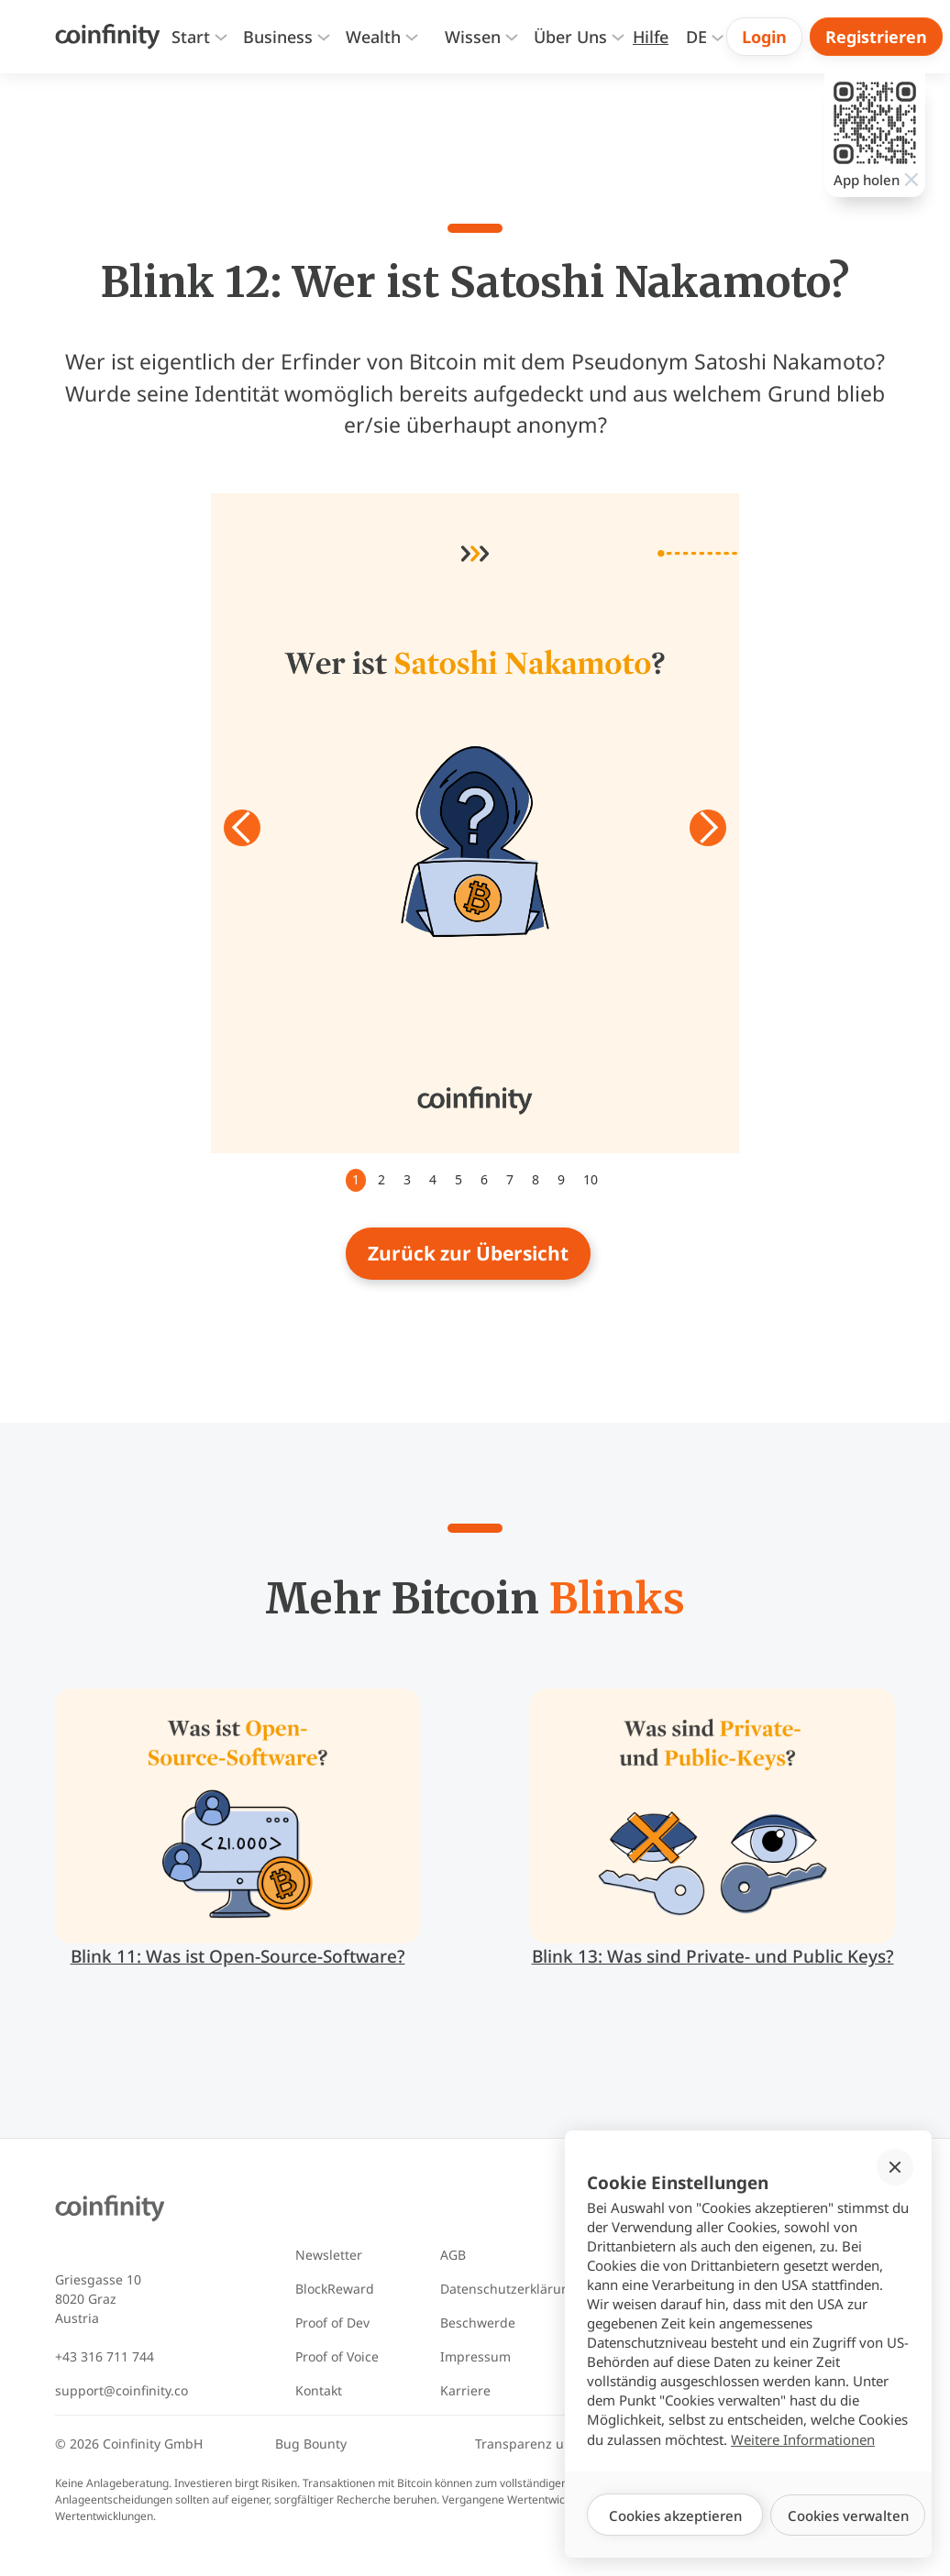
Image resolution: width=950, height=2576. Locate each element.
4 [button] (432, 1179)
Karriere (465, 2390)
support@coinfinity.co (121, 2390)
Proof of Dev (332, 2322)
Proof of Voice (337, 2356)
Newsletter (328, 2254)
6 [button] (484, 1179)
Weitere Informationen (803, 2439)
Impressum (475, 2356)
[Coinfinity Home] (107, 37)
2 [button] (381, 1179)
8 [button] (535, 1179)
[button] (198, 37)
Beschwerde (477, 2322)
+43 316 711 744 (104, 2356)
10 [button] (590, 1179)
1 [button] (355, 1179)
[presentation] (473, 37)
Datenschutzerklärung (509, 2288)
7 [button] (510, 1179)
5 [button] (458, 1179)
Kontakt (318, 2390)
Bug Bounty (311, 2443)
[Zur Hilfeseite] (651, 37)
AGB (453, 2254)
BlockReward (334, 2288)
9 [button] (561, 1179)
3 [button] (407, 1179)
